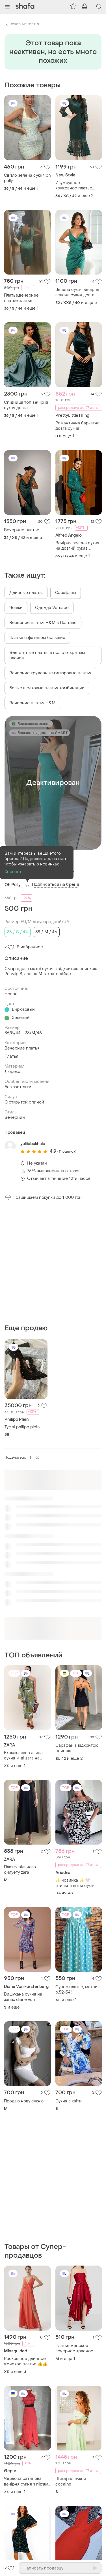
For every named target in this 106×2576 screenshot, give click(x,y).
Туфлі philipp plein (22, 1427)
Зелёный (21, 1017)
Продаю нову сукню (24, 2101)
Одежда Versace (52, 607)
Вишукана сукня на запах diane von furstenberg (23, 1997)
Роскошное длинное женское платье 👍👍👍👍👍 (25, 2361)
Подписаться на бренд (55, 884)
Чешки (16, 607)
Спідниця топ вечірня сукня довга (26, 405)
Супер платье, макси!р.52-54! (77, 1989)
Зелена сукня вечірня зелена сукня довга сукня (77, 292)
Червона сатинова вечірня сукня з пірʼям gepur (26, 2481)
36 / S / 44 (17, 932)
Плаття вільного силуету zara (20, 1869)
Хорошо (13, 871)
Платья (11, 1056)
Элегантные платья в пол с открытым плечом (47, 655)
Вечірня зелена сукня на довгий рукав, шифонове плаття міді (77, 545)
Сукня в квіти (68, 2101)
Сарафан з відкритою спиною (76, 1748)
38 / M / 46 (46, 932)
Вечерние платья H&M (32, 703)
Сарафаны (65, 592)
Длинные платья (26, 592)
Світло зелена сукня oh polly (27, 178)
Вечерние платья (24, 24)
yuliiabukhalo (32, 1143)
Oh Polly (13, 885)
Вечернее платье (21, 530)
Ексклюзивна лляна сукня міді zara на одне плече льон (23, 1755)
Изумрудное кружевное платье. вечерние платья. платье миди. (74, 185)
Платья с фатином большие (37, 637)
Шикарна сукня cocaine (70, 2481)
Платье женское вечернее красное (74, 2348)
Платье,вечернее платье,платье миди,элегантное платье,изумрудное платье (23, 298)
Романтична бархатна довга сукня (77, 425)
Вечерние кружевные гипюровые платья (50, 673)
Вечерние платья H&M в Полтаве (43, 622)
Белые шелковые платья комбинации (47, 688)
